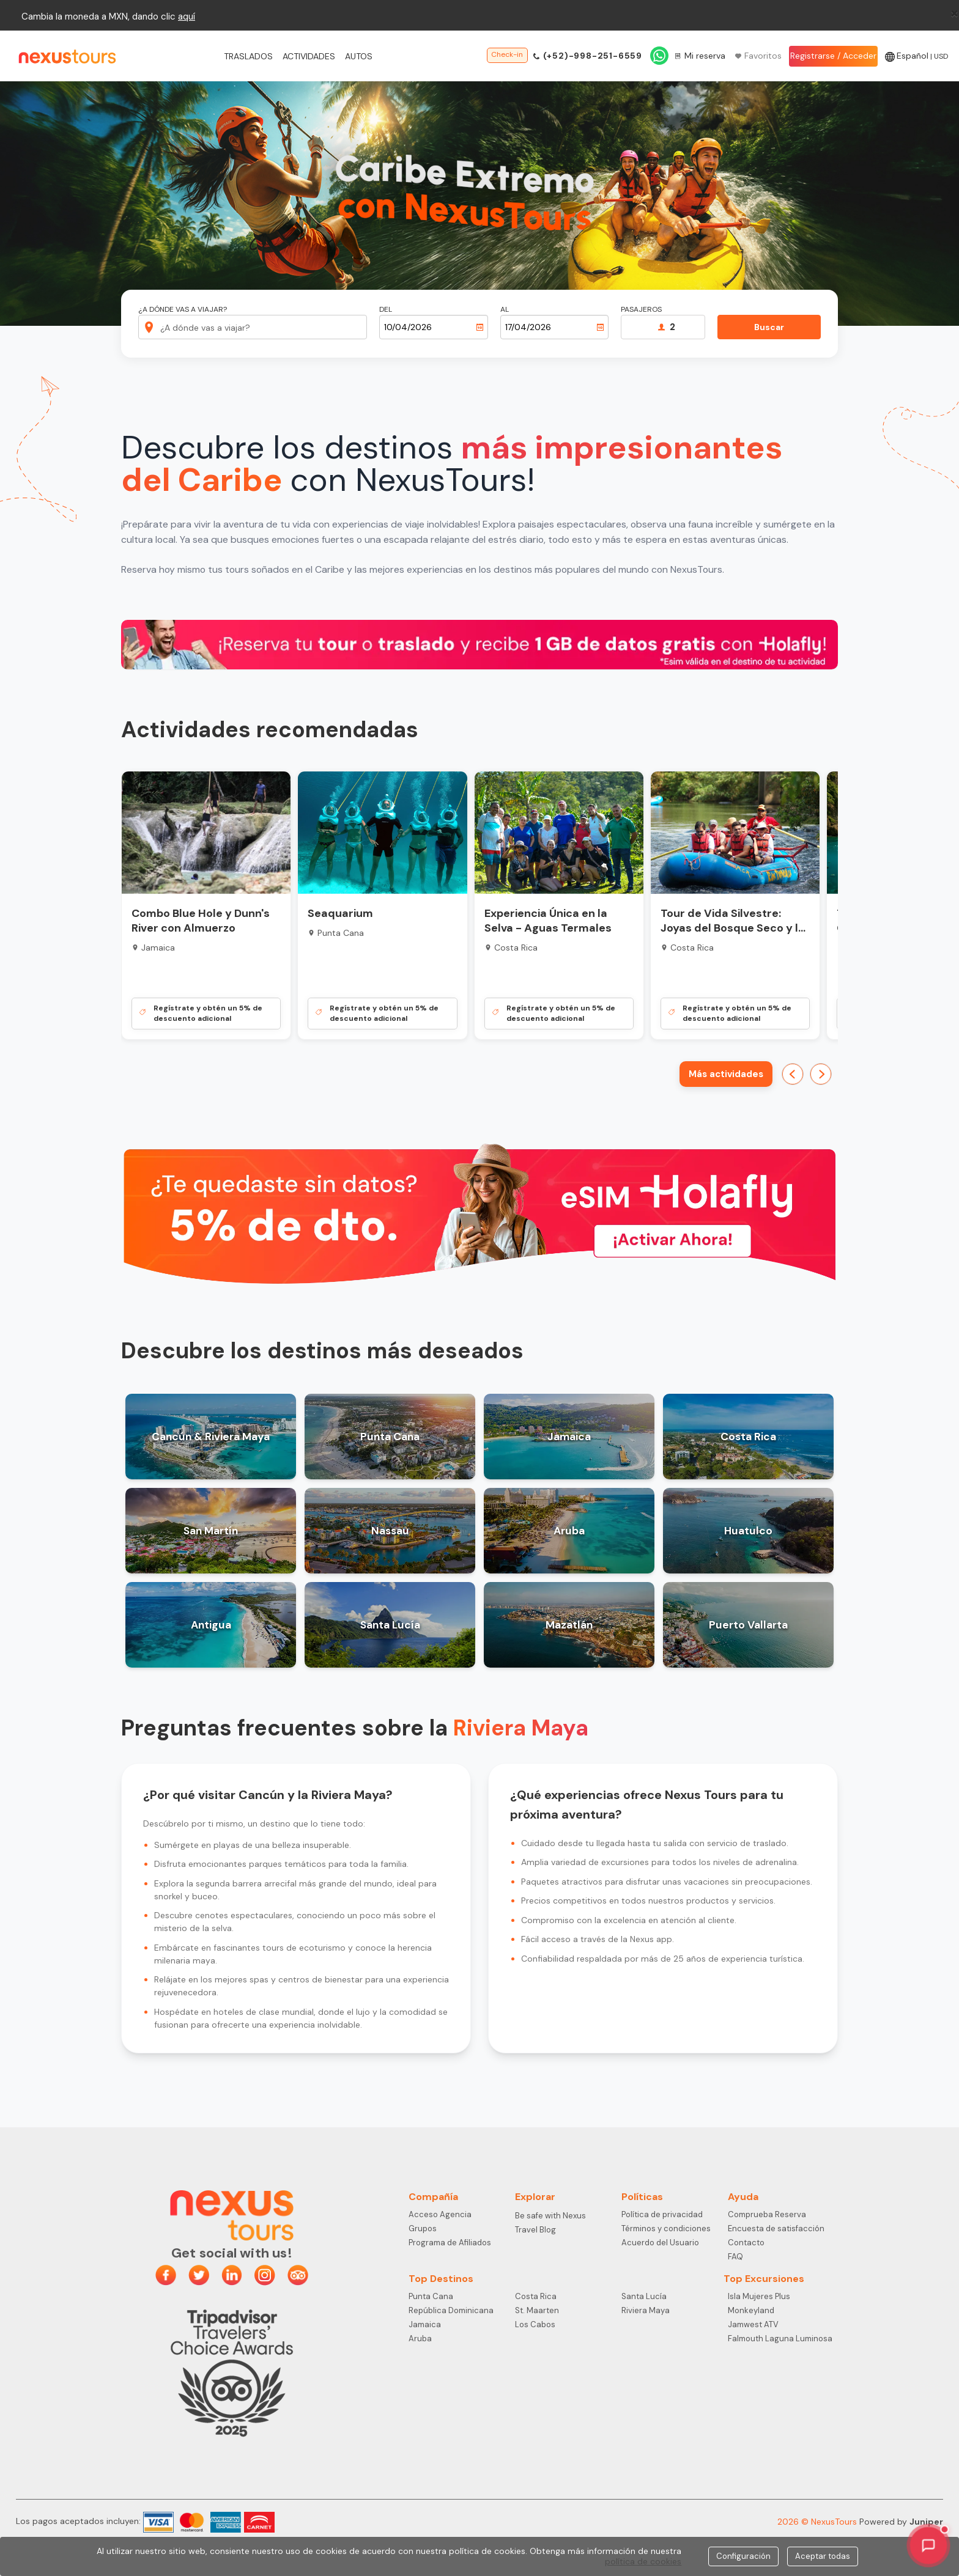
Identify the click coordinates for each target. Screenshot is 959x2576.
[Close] (954, 13)
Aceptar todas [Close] (822, 2556)
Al (504, 309)
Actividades (309, 56)
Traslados (248, 56)
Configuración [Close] (743, 2556)
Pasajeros (641, 309)
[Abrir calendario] (480, 327)
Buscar (769, 327)
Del (385, 309)
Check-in (507, 54)
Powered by (901, 2521)
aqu (185, 16)
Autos (358, 56)
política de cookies (643, 2561)
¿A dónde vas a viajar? (182, 309)
